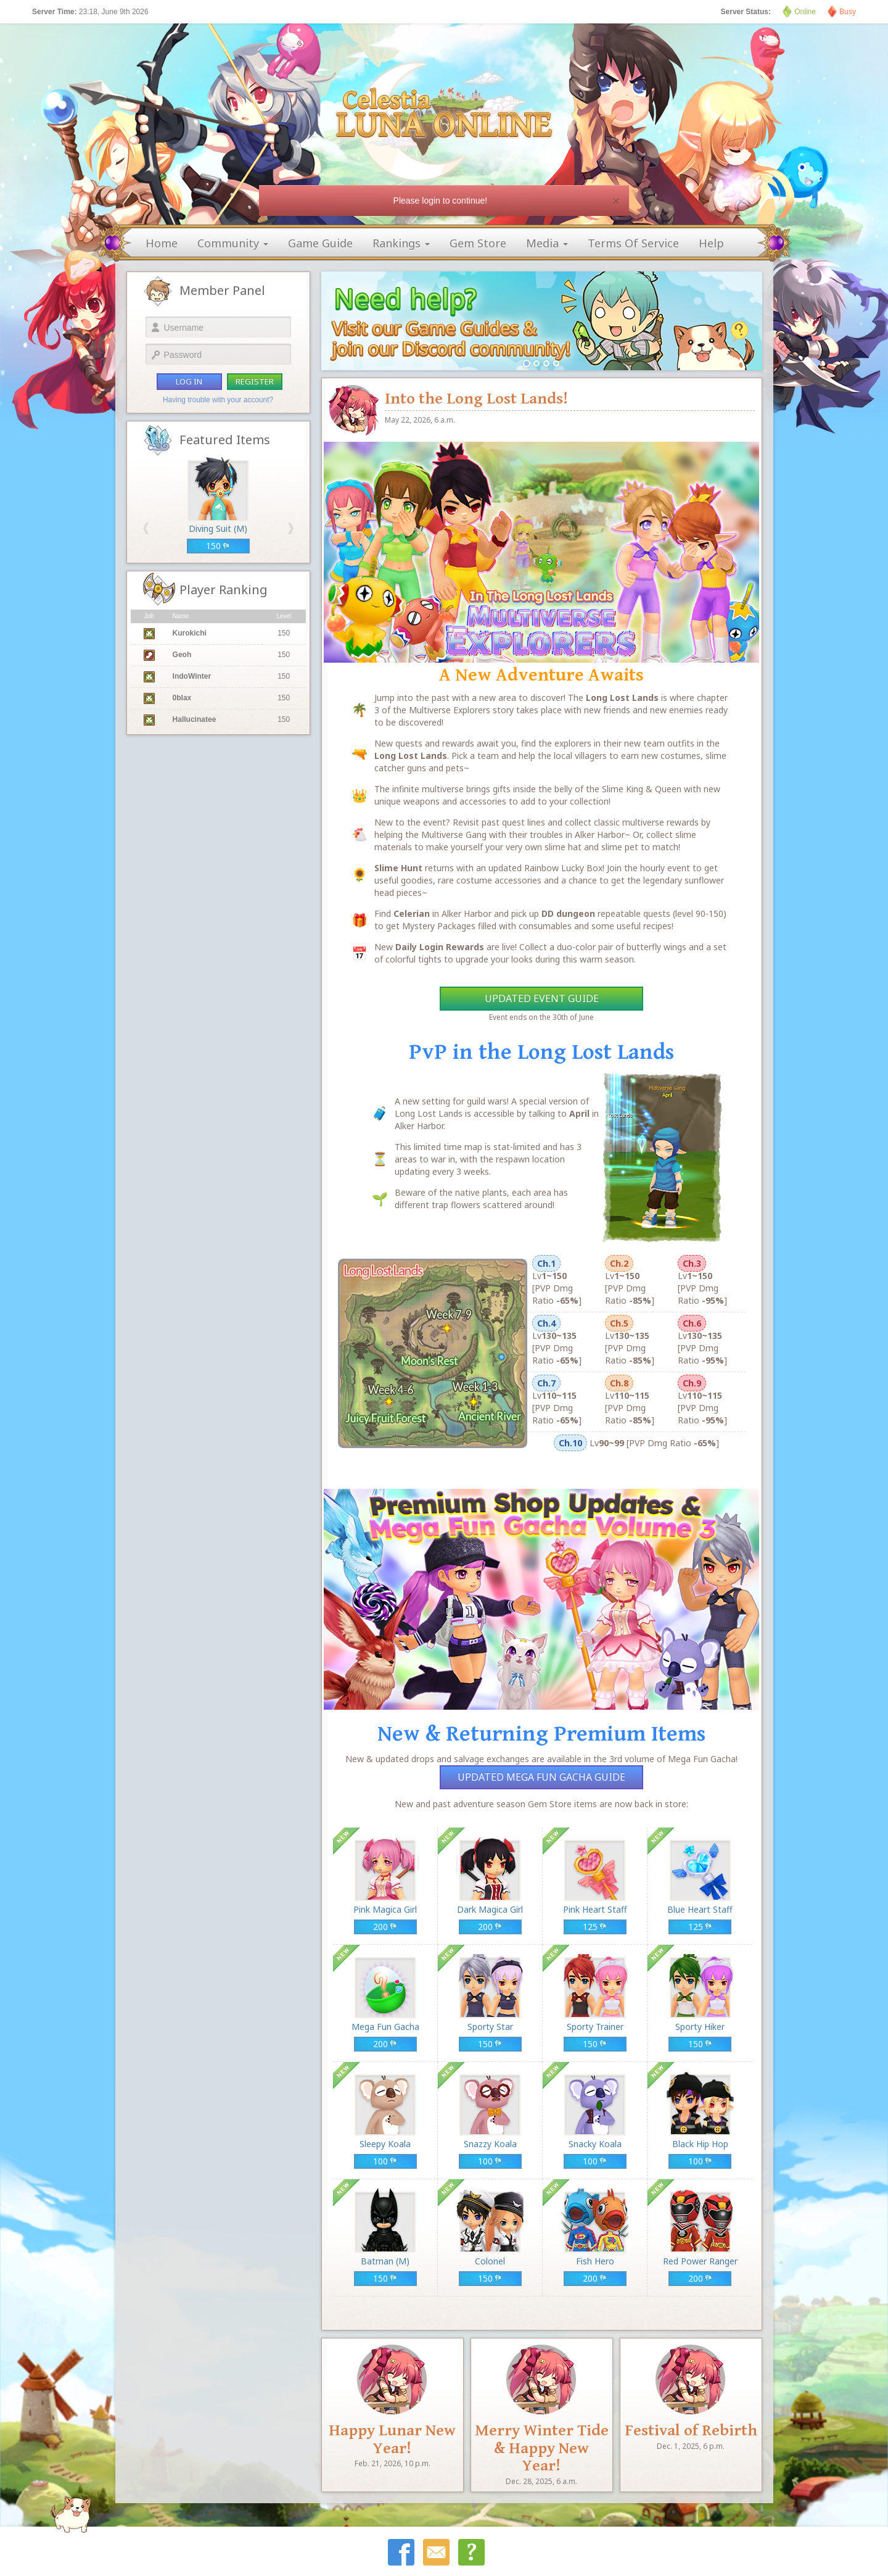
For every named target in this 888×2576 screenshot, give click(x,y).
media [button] (547, 243)
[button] (146, 528)
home (162, 243)
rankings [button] (401, 243)
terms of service (633, 243)
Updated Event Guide (542, 998)
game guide (320, 243)
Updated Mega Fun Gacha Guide (541, 1777)
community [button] (232, 243)
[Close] (616, 200)
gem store (478, 243)
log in (189, 381)
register (255, 381)
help (711, 243)
